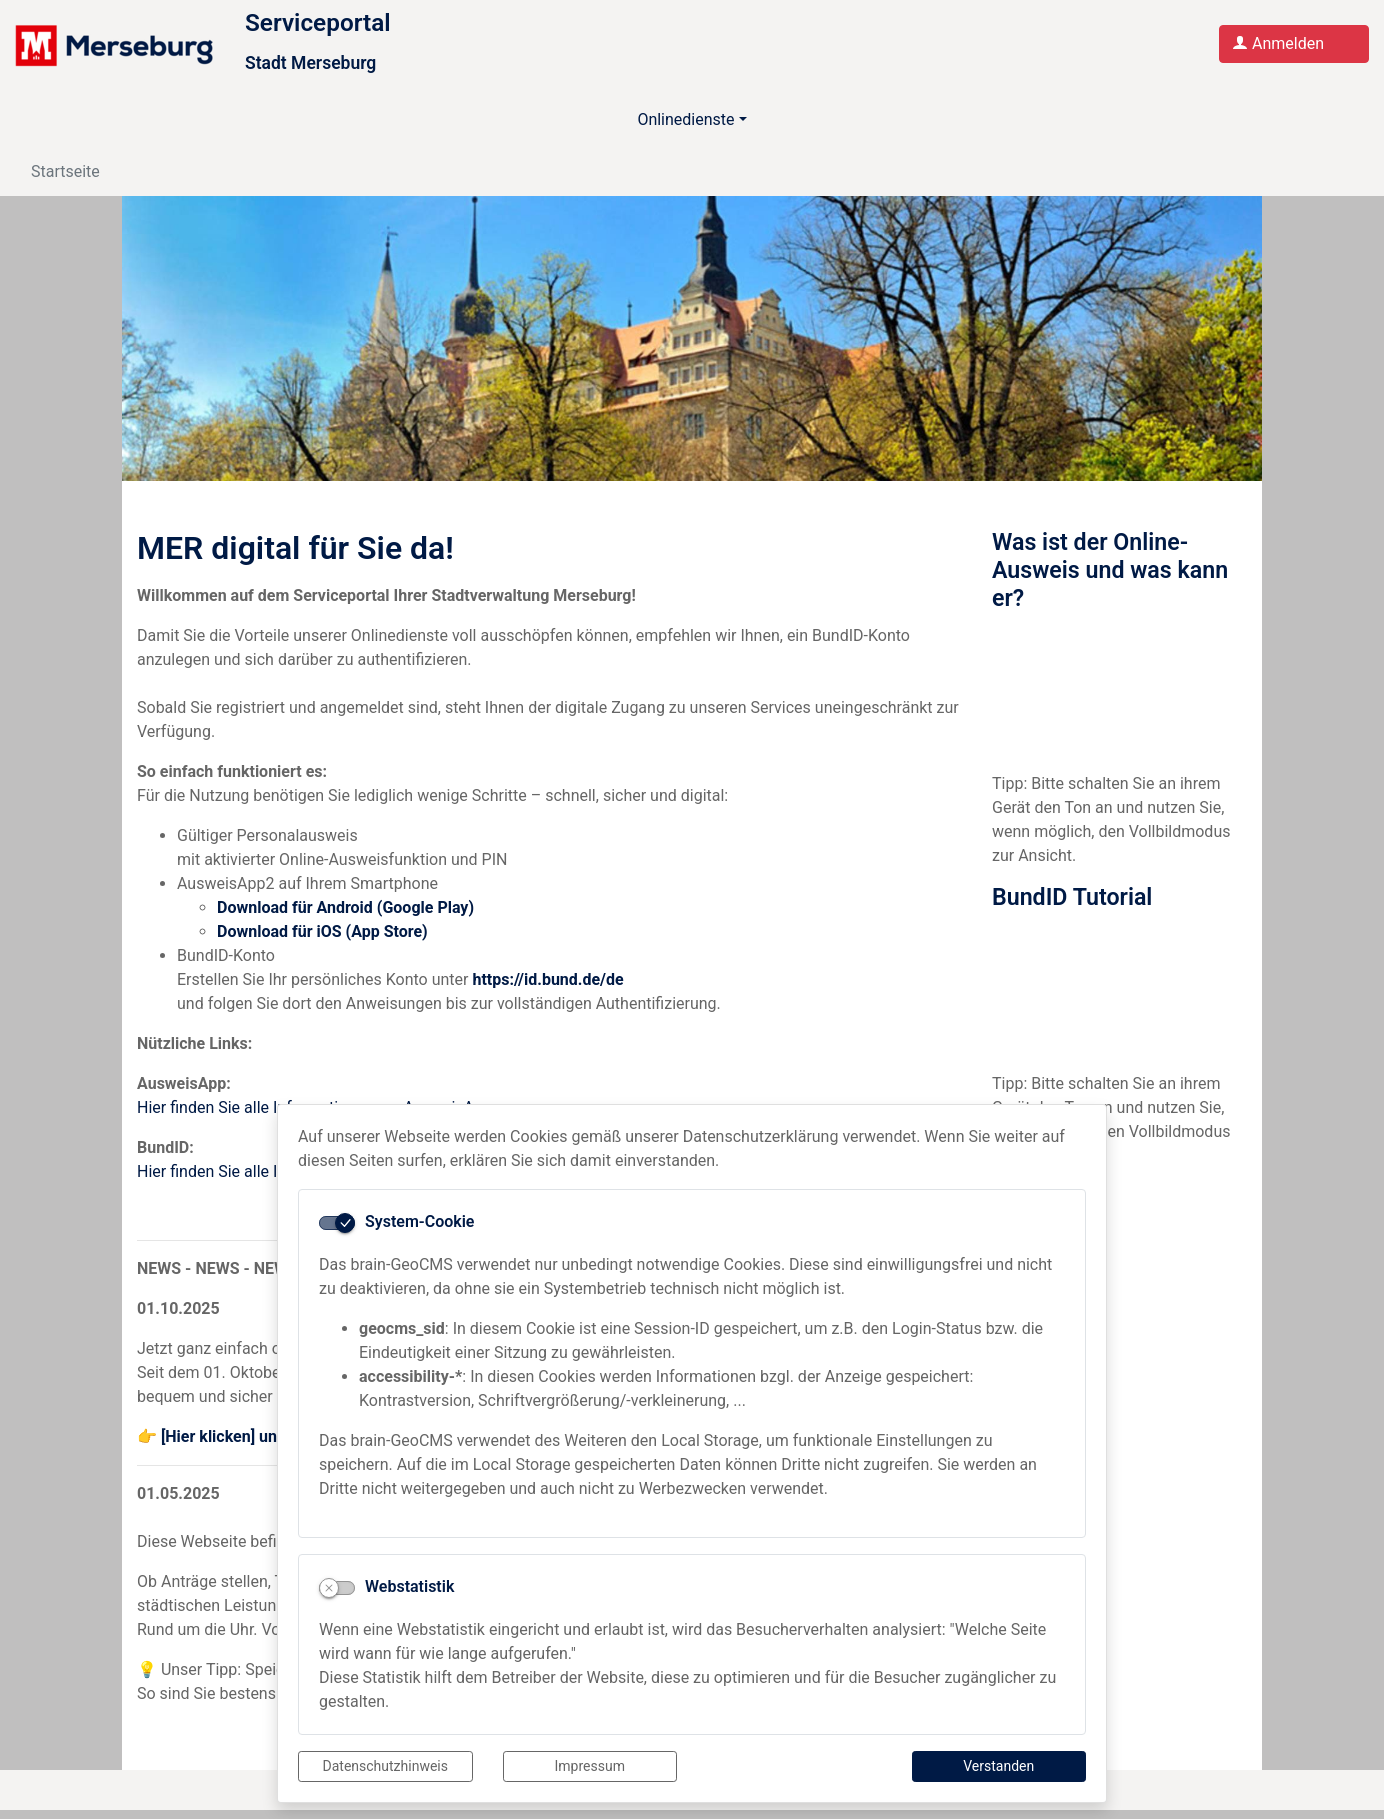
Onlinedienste (685, 129)
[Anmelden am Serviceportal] (1294, 49)
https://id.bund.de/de (547, 988)
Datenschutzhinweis (385, 1766)
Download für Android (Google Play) (345, 916)
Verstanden (998, 1766)
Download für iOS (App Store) (322, 940)
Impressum (590, 1766)
